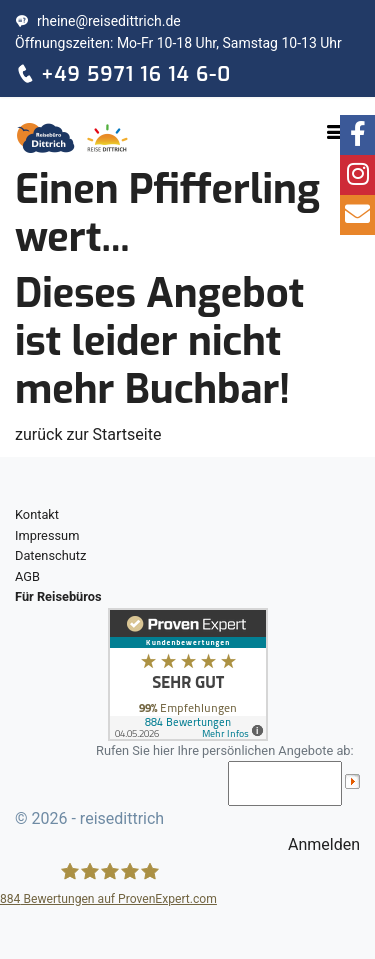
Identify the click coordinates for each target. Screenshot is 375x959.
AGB (27, 576)
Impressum (47, 535)
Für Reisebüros (58, 596)
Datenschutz (50, 555)
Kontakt (37, 514)
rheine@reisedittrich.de (98, 21)
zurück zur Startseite (88, 434)
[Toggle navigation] (336, 132)
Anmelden (324, 844)
